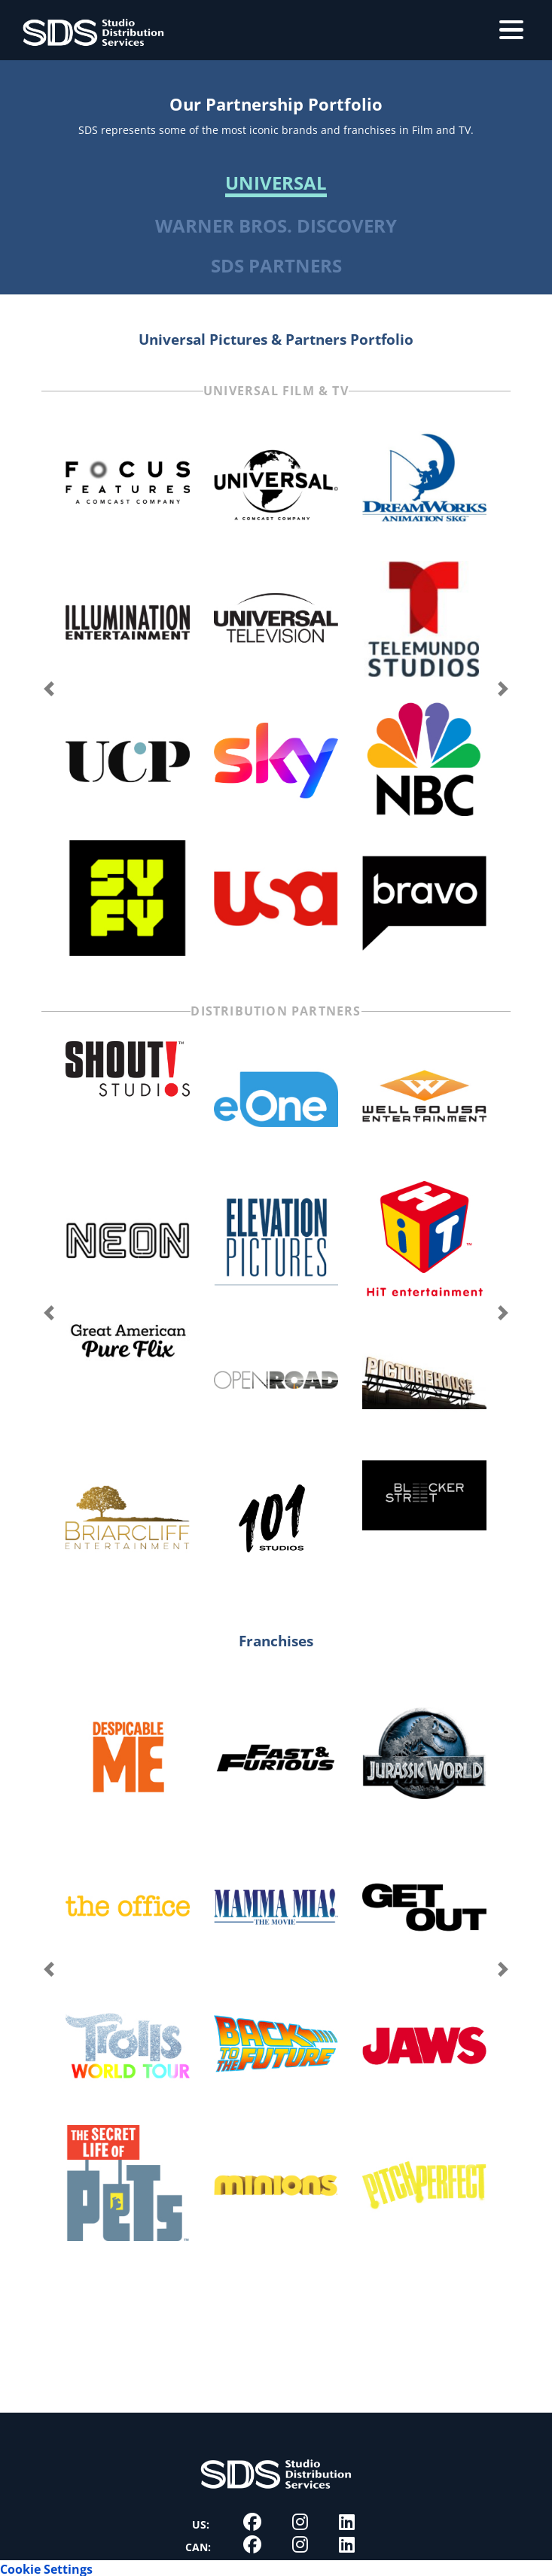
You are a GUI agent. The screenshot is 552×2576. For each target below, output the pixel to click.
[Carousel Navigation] (276, 689)
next (503, 688)
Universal (276, 183)
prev (48, 688)
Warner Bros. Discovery (276, 226)
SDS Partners (276, 265)
